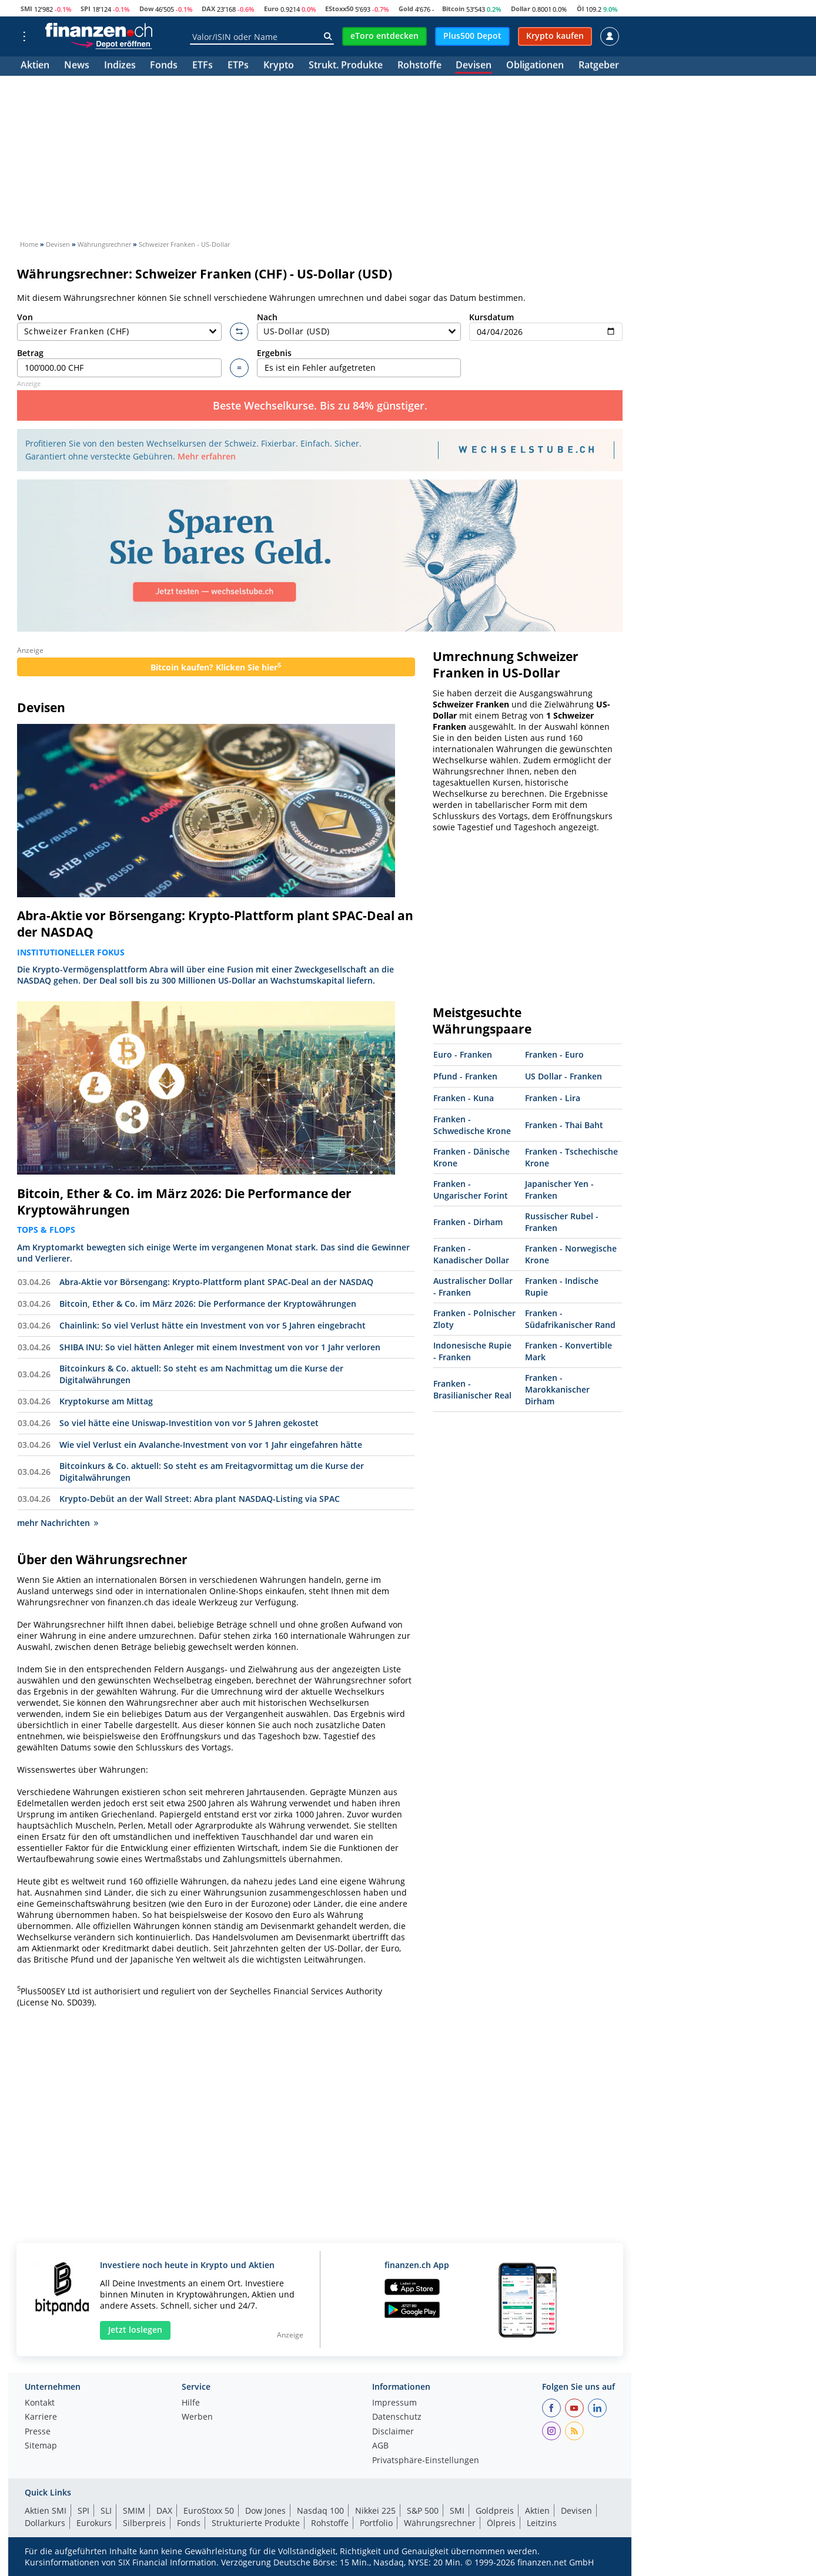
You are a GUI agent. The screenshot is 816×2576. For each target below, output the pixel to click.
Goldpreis (495, 2510)
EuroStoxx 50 (208, 2510)
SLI (106, 2510)
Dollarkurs (45, 2522)
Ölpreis (501, 2522)
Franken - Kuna (463, 1097)
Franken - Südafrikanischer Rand (570, 1318)
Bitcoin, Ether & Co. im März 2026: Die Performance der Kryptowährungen (184, 1201)
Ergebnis (359, 362)
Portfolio (376, 2522)
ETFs (202, 66)
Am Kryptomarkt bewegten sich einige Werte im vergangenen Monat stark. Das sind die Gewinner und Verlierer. (213, 1253)
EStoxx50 (339, 8)
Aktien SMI (45, 2510)
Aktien (35, 66)
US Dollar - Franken (563, 1076)
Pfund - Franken (465, 1076)
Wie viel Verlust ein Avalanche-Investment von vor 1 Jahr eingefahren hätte (210, 1444)
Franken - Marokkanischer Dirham (557, 1389)
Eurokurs (94, 2522)
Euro (271, 8)
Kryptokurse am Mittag (106, 1401)
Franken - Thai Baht (564, 1125)
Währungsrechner (440, 2522)
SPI (86, 8)
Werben (197, 2417)
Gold (406, 8)
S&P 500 (423, 2510)
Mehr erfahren (207, 456)
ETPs (238, 66)
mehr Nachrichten (57, 1522)
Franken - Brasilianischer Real (472, 1389)
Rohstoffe (419, 66)
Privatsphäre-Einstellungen (425, 2461)
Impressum (394, 2403)
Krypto (278, 66)
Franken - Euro (554, 1054)
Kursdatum (546, 326)
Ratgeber (598, 66)
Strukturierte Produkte (256, 2522)
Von (119, 326)
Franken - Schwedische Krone (472, 1124)
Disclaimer (393, 2432)
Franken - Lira (552, 1097)
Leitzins (542, 2522)
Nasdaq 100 (320, 2510)
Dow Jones (265, 2510)
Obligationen (535, 66)
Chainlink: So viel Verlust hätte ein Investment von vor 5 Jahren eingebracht (212, 1325)
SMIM (134, 2510)
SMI (26, 8)
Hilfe (191, 2403)
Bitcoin (453, 8)
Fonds (164, 66)
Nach (359, 326)
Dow (146, 8)
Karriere (41, 2417)
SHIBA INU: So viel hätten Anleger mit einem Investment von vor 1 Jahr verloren (219, 1347)
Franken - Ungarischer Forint (470, 1189)
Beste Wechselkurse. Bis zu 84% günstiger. (320, 405)
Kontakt (40, 2403)
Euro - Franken (462, 1054)
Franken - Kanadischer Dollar (471, 1254)
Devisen (473, 66)
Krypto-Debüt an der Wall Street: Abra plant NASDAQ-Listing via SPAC (199, 1498)
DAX (208, 8)
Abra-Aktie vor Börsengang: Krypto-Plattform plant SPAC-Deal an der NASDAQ (215, 923)
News (76, 66)
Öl (580, 8)
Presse (38, 2432)
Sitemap (41, 2446)
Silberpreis (144, 2522)
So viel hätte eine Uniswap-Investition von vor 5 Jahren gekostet (189, 1422)
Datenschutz (397, 2417)
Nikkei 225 (375, 2510)
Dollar (520, 8)
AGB (380, 2446)
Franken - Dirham (468, 1221)
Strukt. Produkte (346, 66)
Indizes (120, 66)
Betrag (119, 362)
